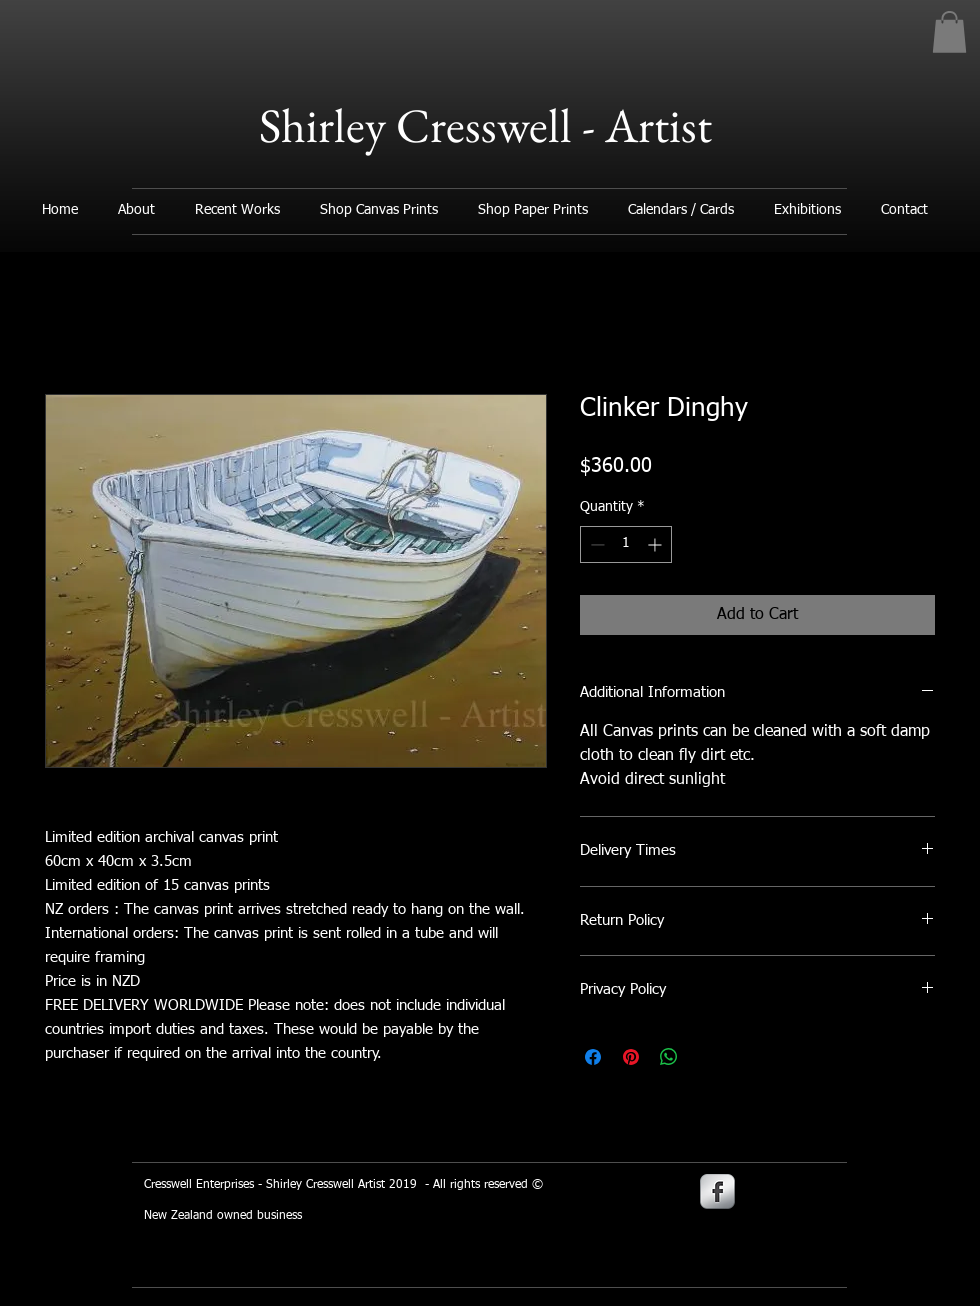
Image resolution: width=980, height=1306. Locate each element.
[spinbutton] (626, 544)
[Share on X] (707, 1057)
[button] (949, 32)
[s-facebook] (717, 1191)
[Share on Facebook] (593, 1057)
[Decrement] (595, 544)
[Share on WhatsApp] (669, 1057)
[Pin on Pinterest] (631, 1057)
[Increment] (656, 544)
